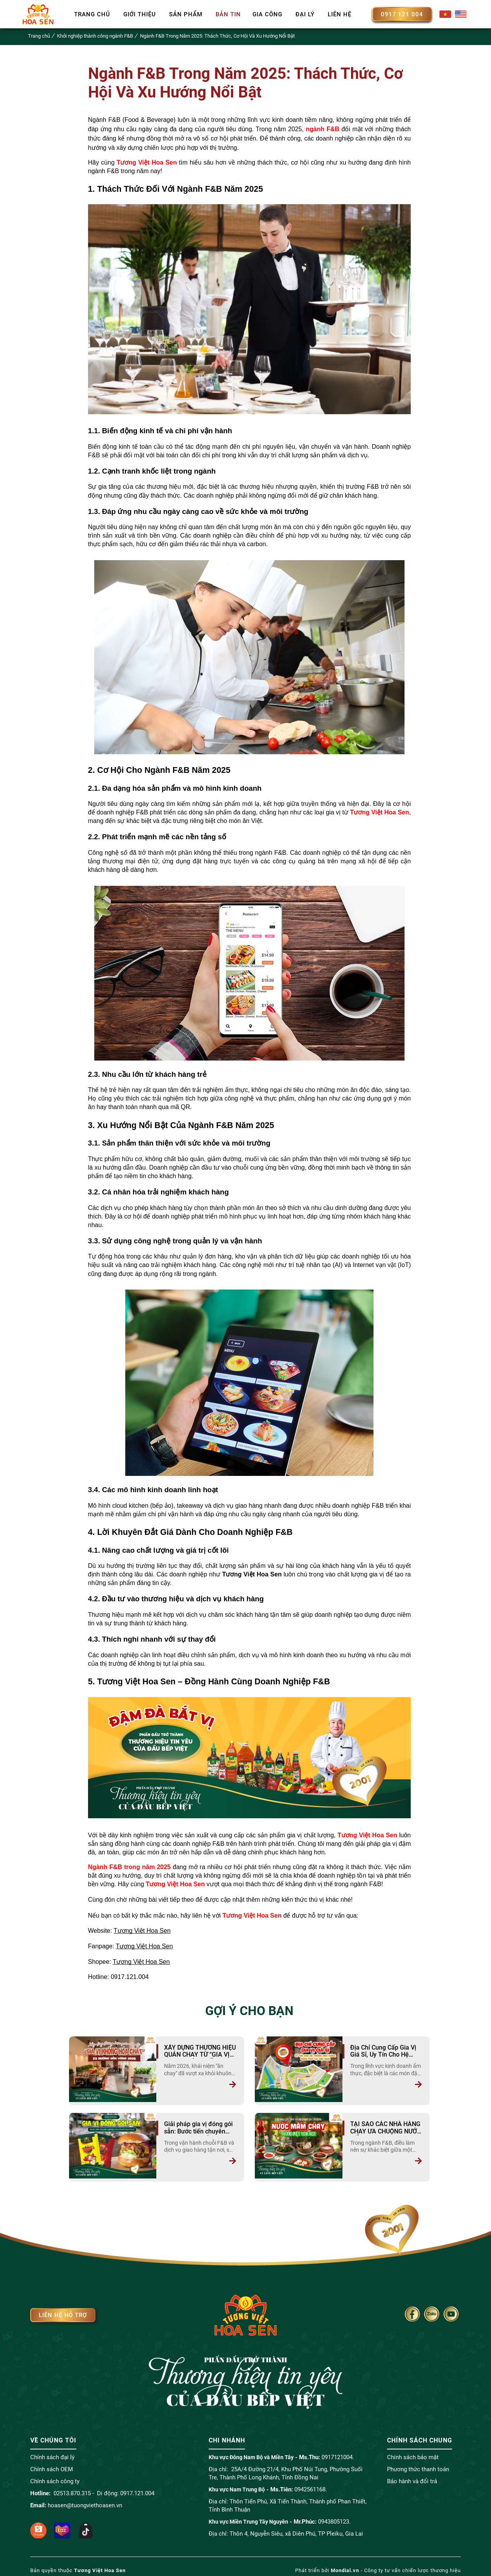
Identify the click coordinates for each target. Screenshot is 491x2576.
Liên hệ (339, 14)
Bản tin (228, 14)
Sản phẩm (185, 14)
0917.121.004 (137, 2489)
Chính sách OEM (51, 2465)
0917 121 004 (401, 14)
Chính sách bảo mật (413, 2453)
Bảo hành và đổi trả (412, 2477)
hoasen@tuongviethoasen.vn (85, 2501)
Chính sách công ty (55, 2477)
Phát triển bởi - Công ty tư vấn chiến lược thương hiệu (378, 2566)
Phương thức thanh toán (418, 2465)
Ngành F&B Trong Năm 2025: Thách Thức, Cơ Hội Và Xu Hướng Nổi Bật (217, 36)
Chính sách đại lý (52, 2453)
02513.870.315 (72, 2489)
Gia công (267, 14)
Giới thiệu (139, 14)
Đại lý (305, 14)
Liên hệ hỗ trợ (63, 2311)
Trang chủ (92, 14)
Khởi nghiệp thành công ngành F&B (95, 36)
